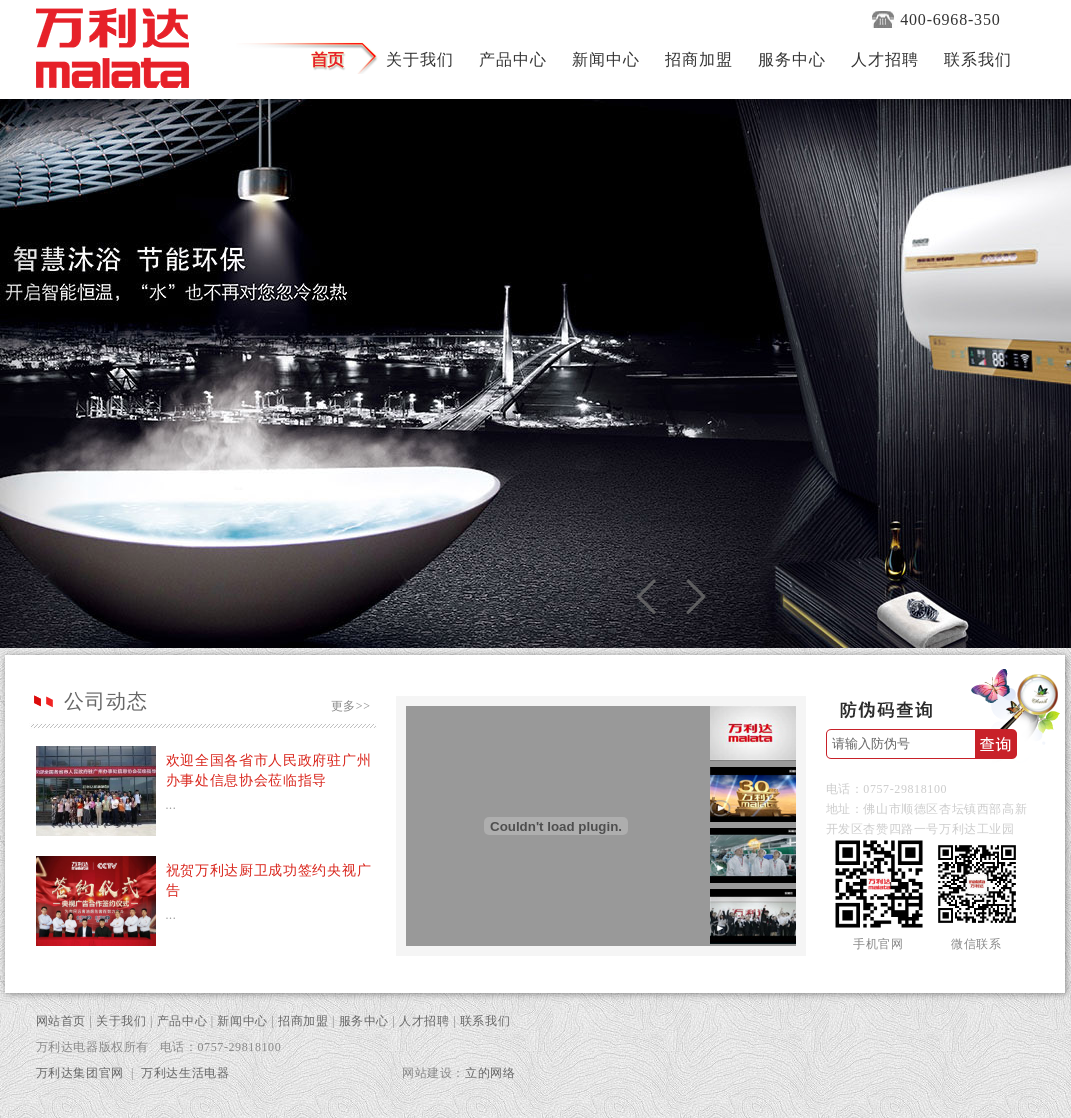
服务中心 (364, 1021)
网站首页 (61, 1021)
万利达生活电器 (185, 1073)
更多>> (351, 706)
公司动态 (106, 701)
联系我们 (485, 1021)
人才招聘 (424, 1021)
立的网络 (490, 1073)
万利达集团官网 (80, 1073)
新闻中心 (242, 1021)
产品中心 (182, 1021)
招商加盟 (303, 1021)
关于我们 (121, 1021)
